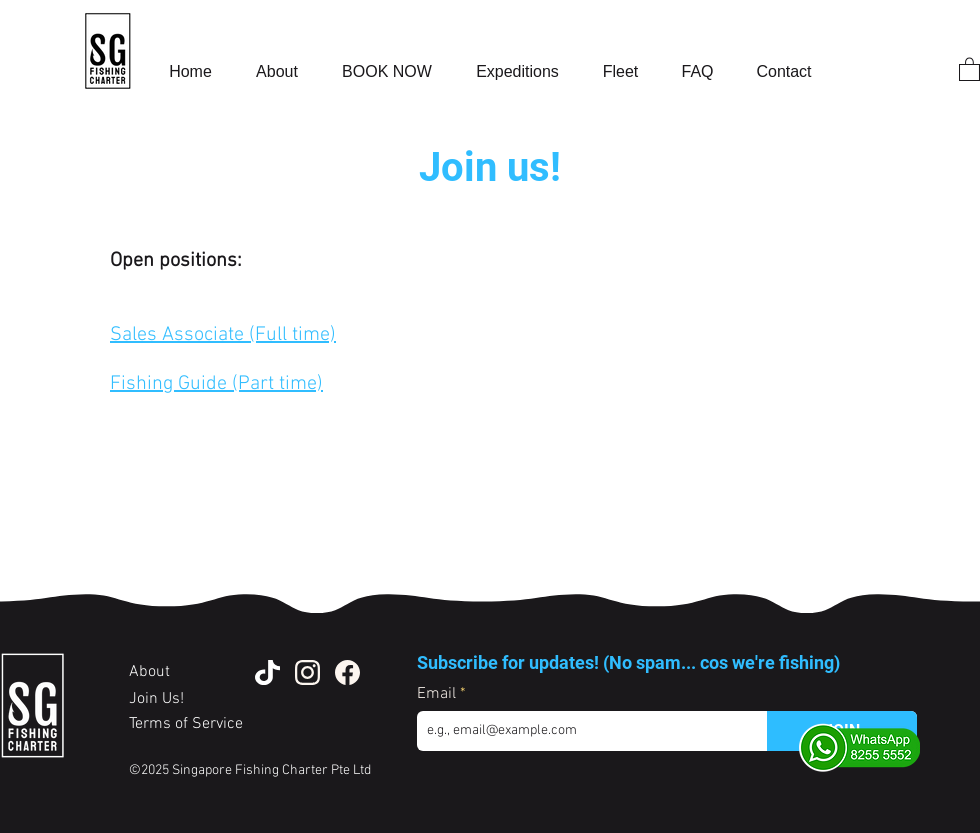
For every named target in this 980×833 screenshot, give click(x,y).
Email (438, 694)
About (151, 672)
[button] (969, 68)
